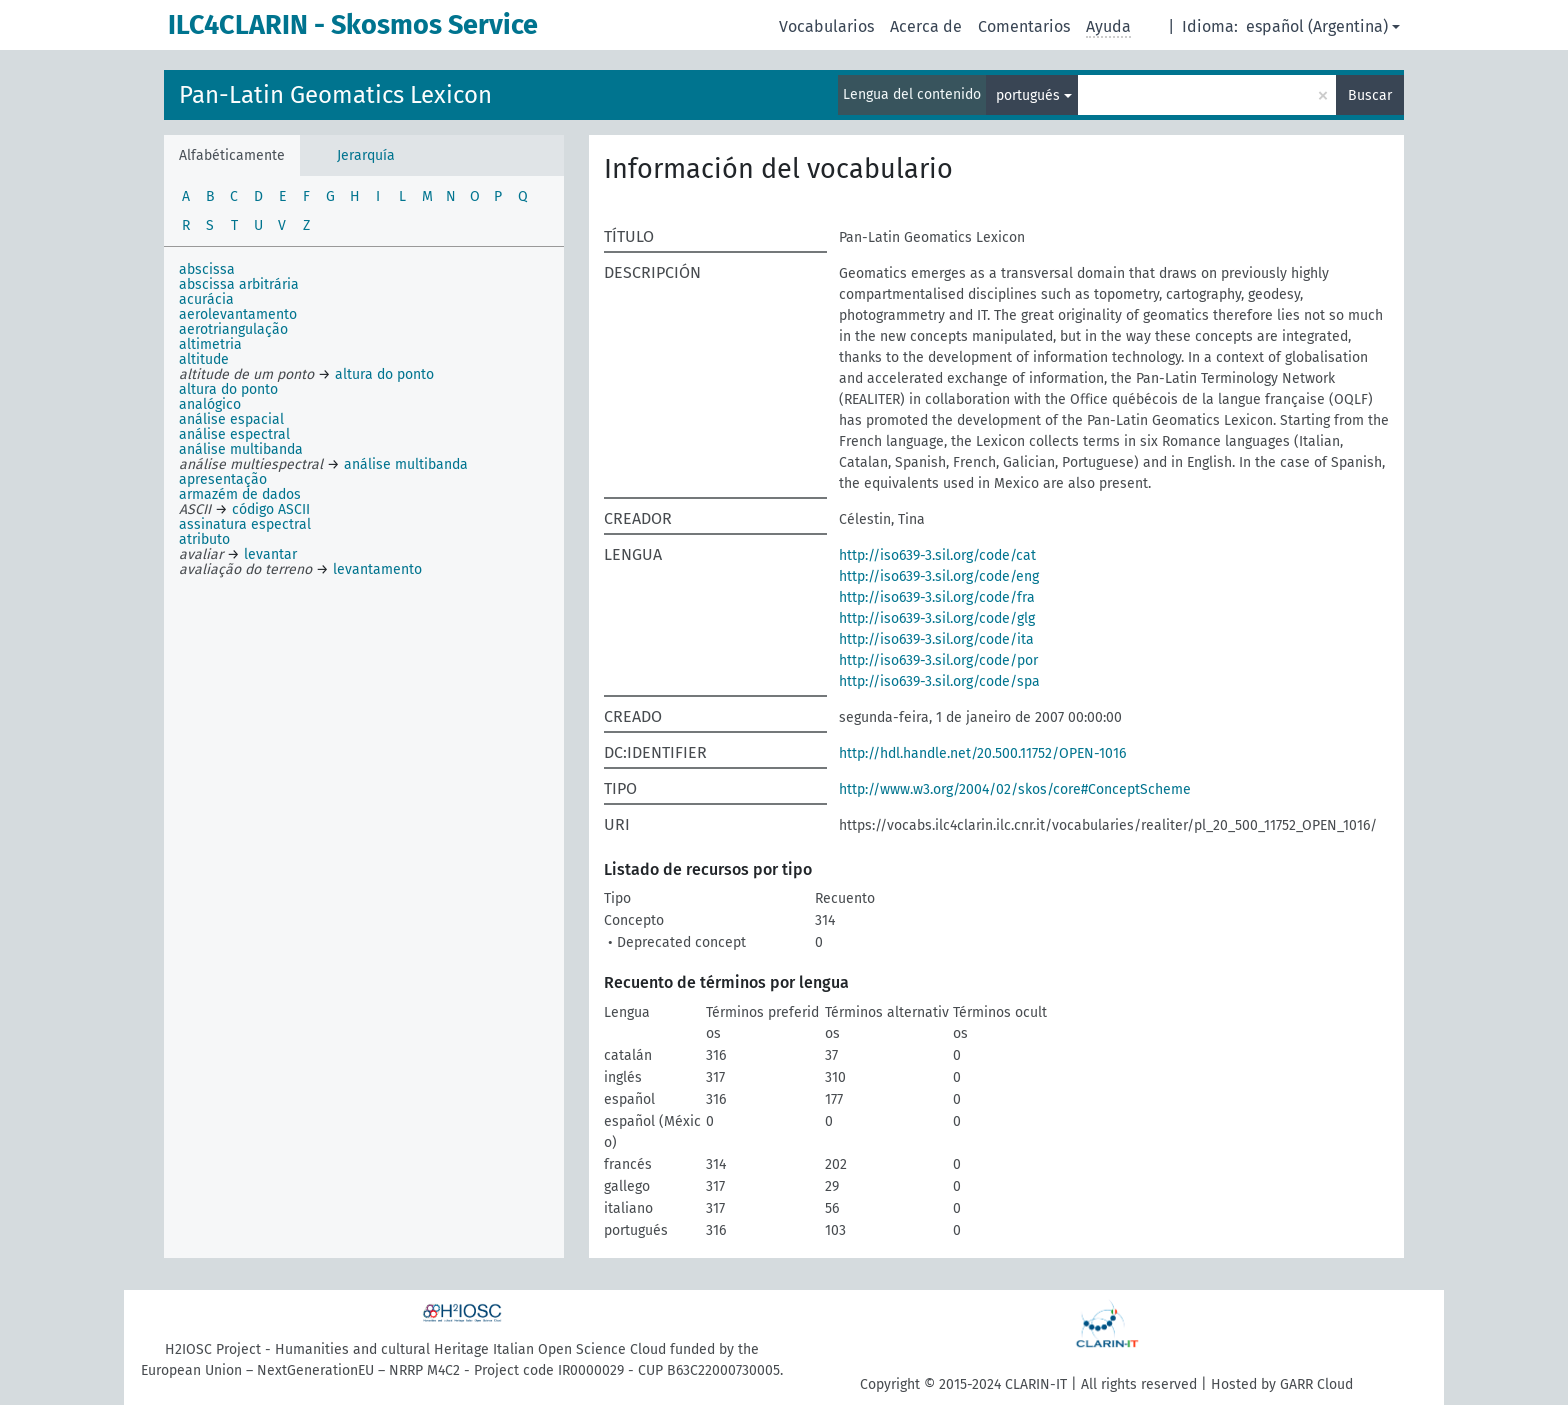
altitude (204, 359)
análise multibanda (241, 449)
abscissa (207, 269)
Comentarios (1024, 26)
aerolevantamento (238, 314)
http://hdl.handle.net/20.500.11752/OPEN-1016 (982, 753)
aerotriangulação (233, 329)
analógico (210, 404)
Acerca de (926, 26)
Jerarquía (366, 155)
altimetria (210, 344)
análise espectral (234, 434)
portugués (1028, 95)
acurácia (206, 299)
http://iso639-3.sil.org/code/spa (939, 681)
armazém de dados (240, 494)
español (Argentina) (1317, 26)
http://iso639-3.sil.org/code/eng (939, 576)
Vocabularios (826, 26)
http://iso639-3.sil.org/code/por (938, 660)
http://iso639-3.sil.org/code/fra (937, 597)
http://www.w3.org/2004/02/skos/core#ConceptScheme (1015, 789)
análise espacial (231, 419)
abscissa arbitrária (239, 284)
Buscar (1370, 95)
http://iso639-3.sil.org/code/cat (937, 555)
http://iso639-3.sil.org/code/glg (937, 618)
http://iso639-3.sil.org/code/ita (936, 639)
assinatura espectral (245, 524)
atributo (204, 539)
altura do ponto (228, 389)
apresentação (223, 479)
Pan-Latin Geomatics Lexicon (335, 95)
